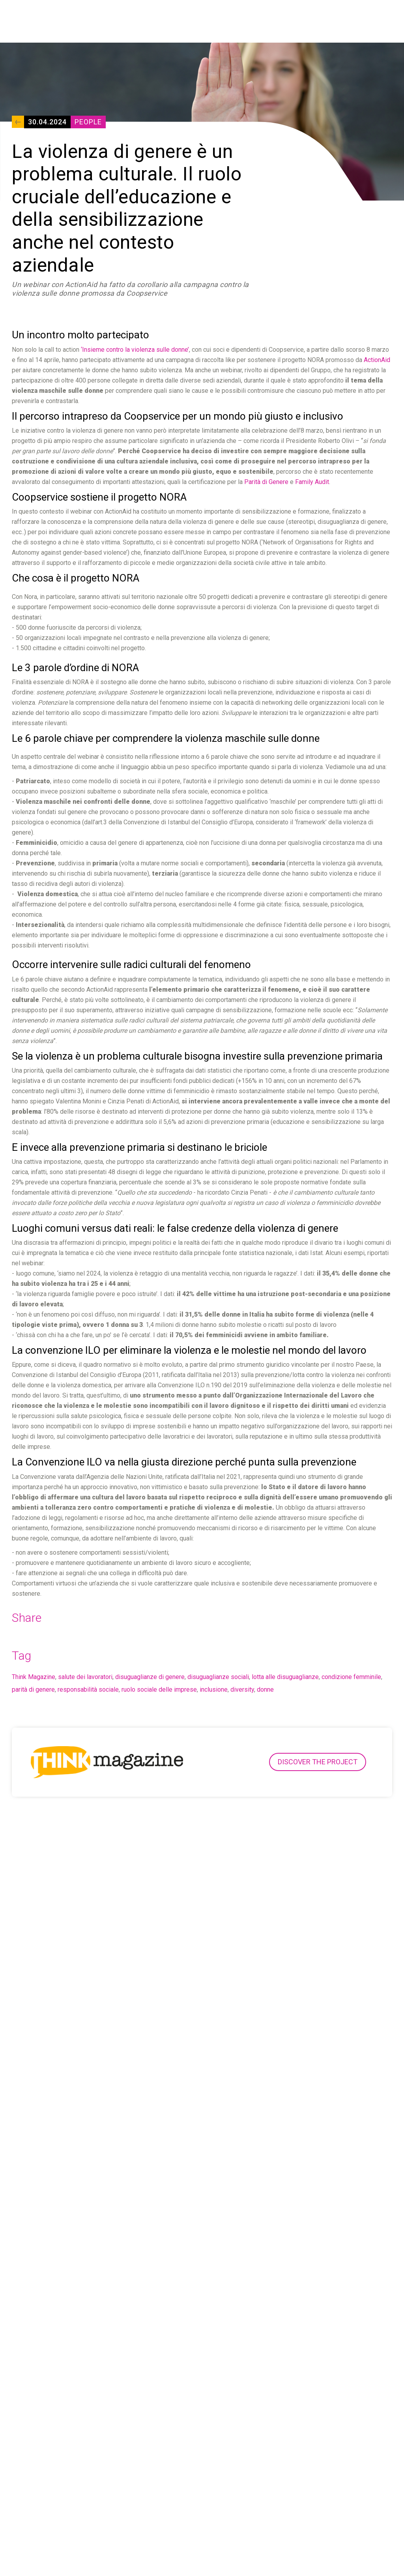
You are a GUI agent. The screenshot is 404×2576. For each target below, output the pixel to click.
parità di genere (33, 1689)
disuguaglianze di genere (150, 1677)
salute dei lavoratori (85, 1677)
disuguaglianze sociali (218, 1677)
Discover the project (317, 1762)
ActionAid (377, 360)
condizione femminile (351, 1677)
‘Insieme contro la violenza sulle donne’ (135, 349)
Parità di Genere (266, 482)
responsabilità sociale (88, 1689)
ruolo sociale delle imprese (159, 1689)
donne (265, 1689)
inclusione (214, 1689)
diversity (242, 1689)
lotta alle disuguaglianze (285, 1677)
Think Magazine (33, 1677)
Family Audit (312, 482)
